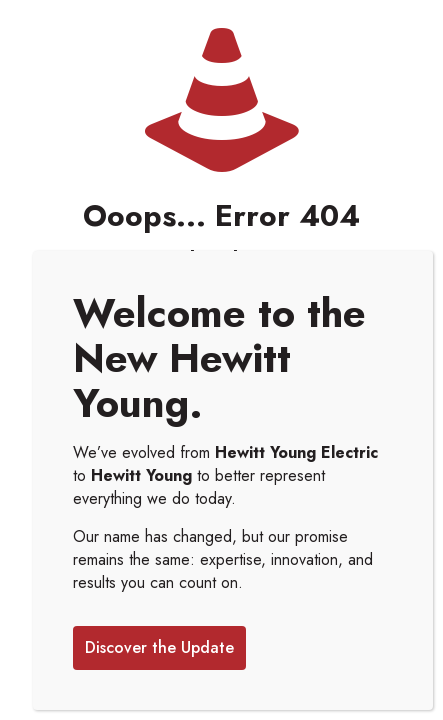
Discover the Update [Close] (159, 647)
